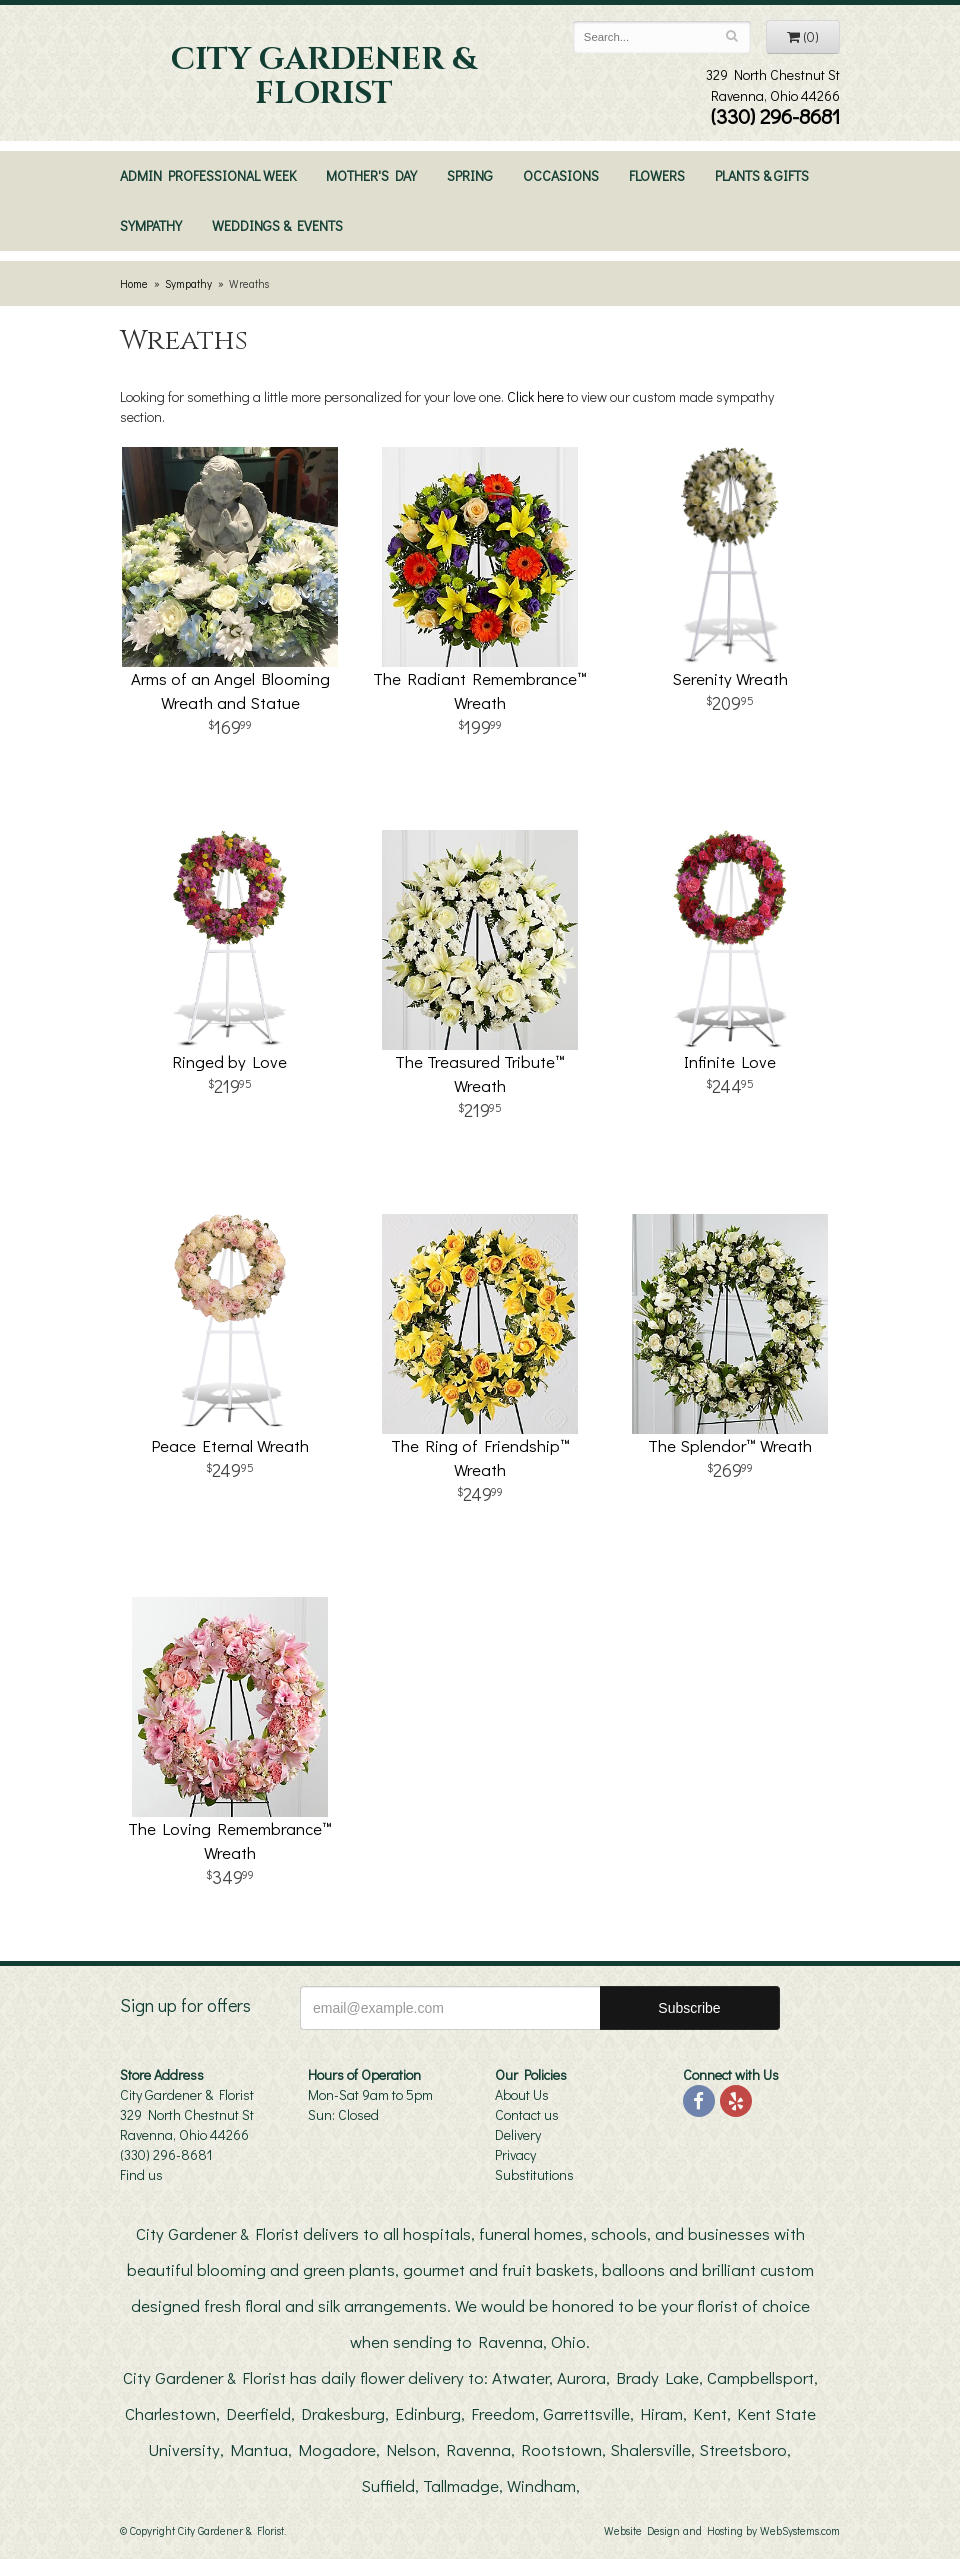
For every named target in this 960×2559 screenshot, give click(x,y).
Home (134, 283)
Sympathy (151, 225)
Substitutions (534, 2174)
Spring (470, 175)
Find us (141, 2174)
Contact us (527, 2114)
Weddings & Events (277, 225)
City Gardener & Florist (324, 77)
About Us (522, 2094)
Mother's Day (371, 175)
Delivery (518, 2134)
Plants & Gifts (762, 175)
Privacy (515, 2154)
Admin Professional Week (208, 175)
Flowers (657, 175)
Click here (535, 396)
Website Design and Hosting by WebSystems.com (722, 2530)
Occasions (561, 175)
